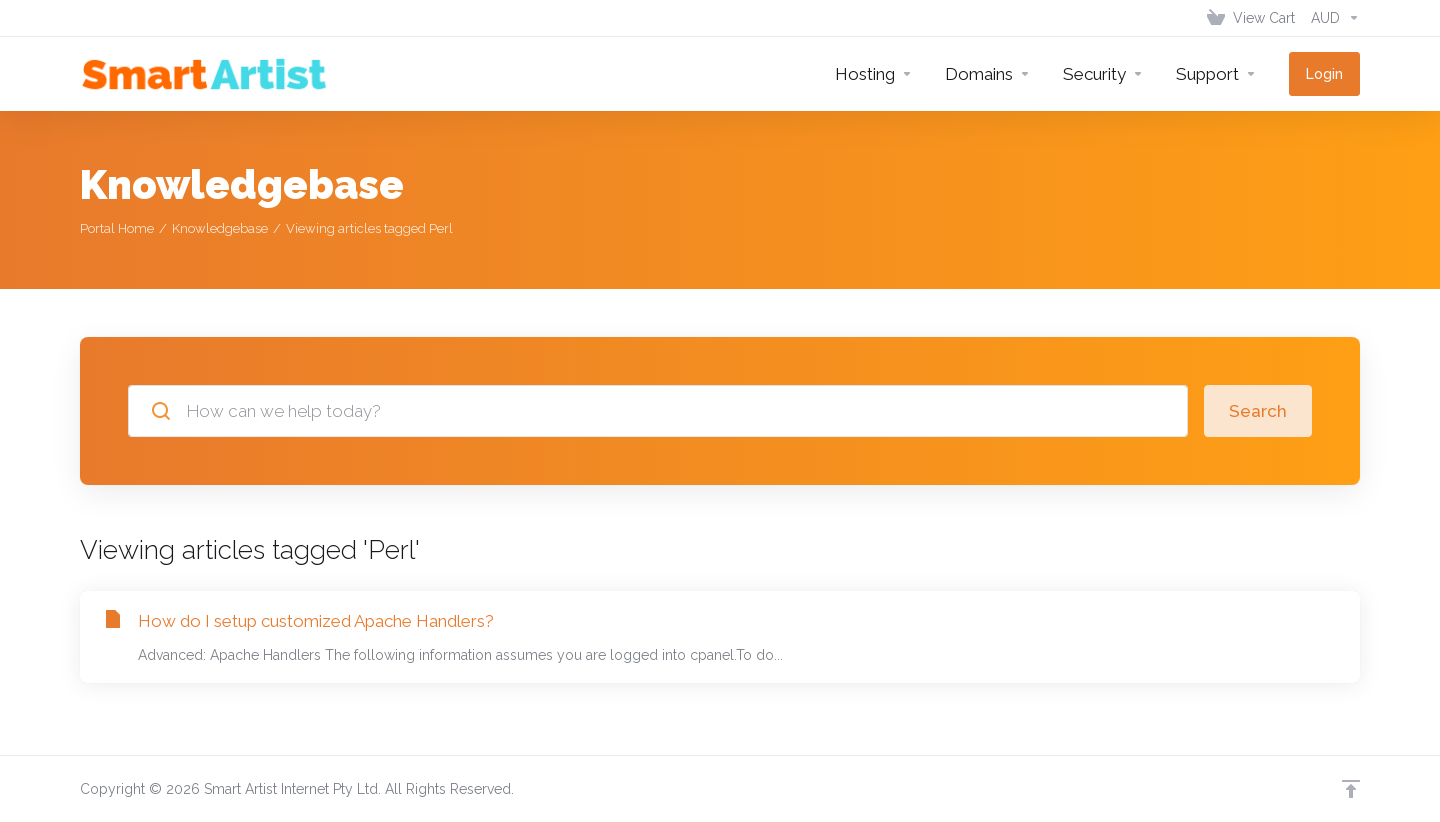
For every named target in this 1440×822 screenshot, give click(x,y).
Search (1258, 411)
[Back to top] (1351, 789)
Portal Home (117, 228)
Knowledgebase (220, 228)
